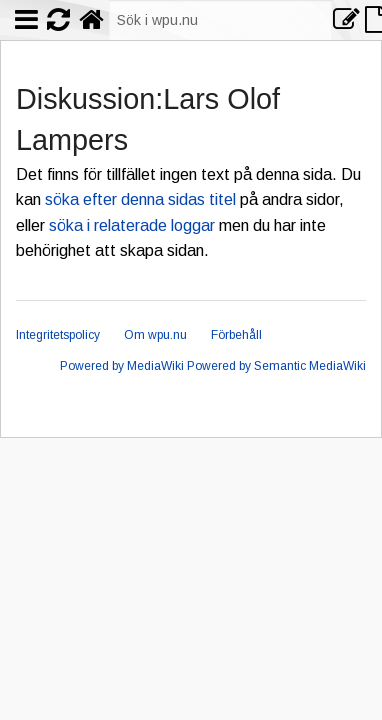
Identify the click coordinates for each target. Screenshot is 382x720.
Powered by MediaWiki (122, 366)
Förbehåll (236, 335)
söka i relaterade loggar (132, 225)
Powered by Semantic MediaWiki (276, 366)
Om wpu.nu (155, 335)
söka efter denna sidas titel (140, 199)
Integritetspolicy (58, 335)
